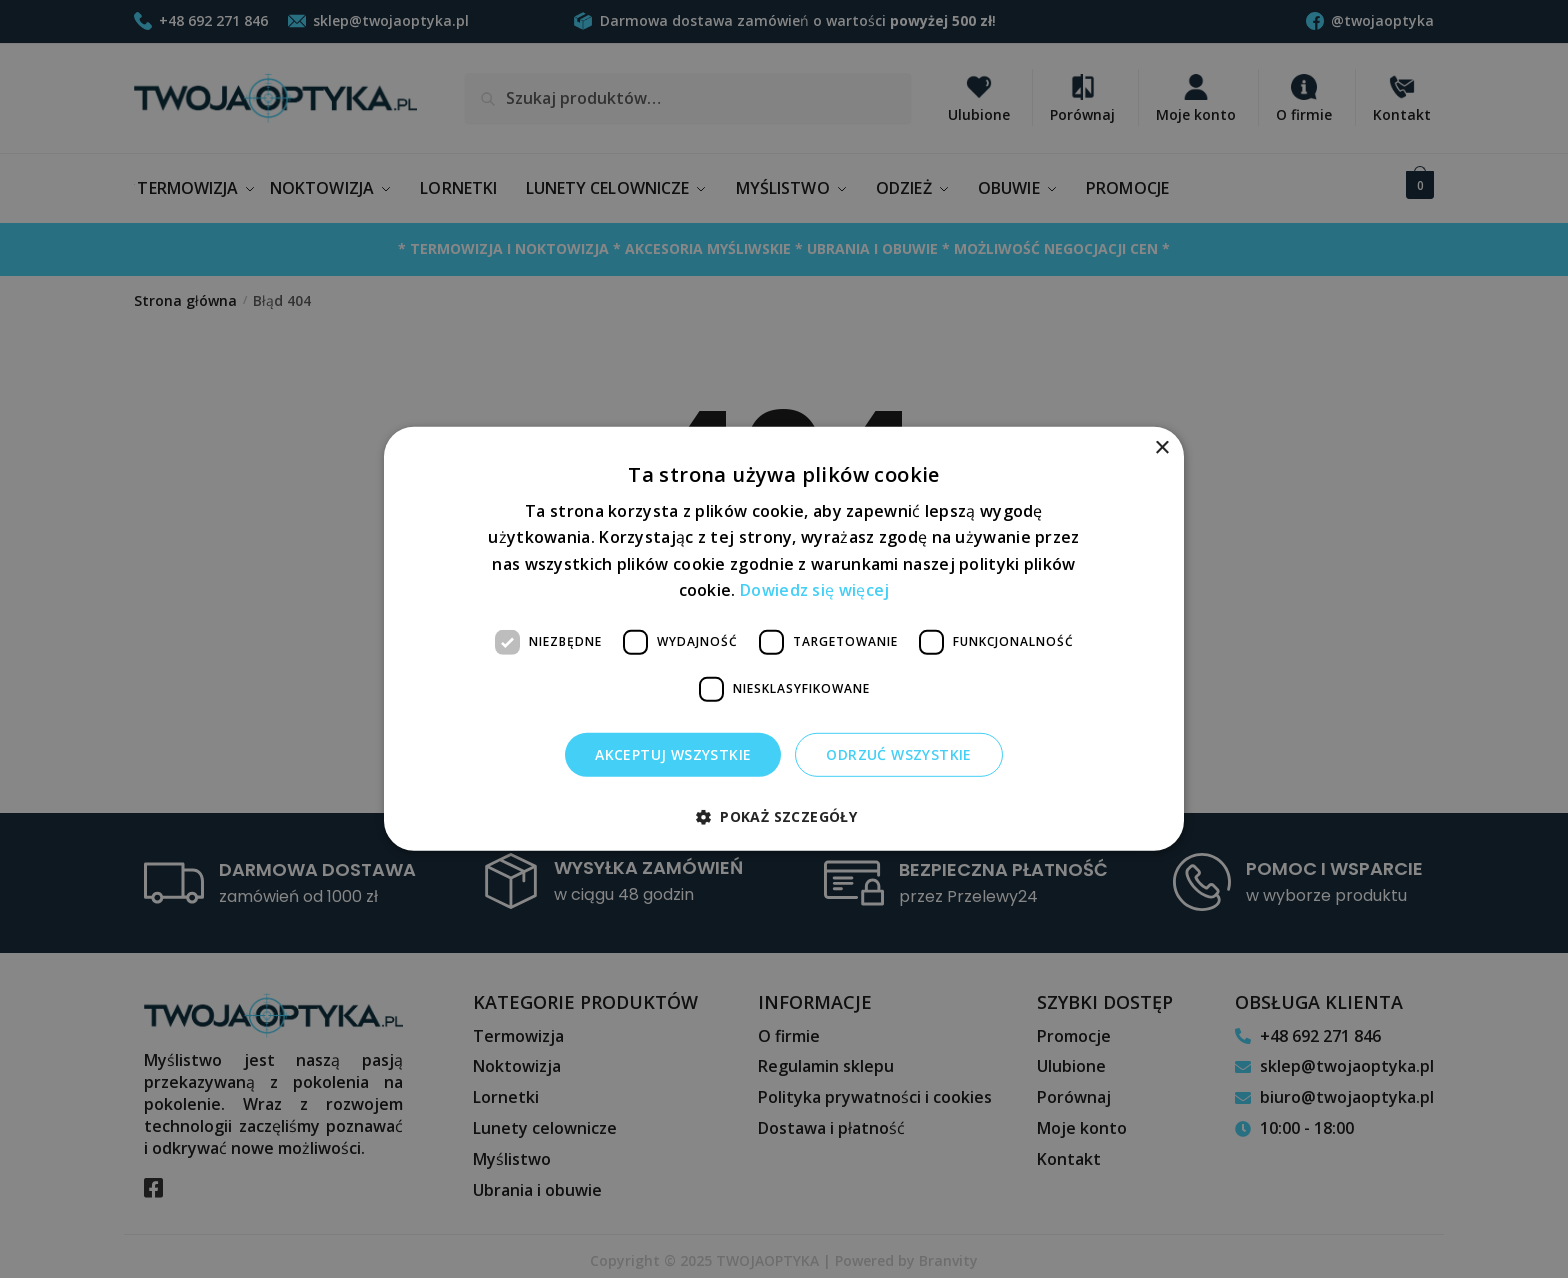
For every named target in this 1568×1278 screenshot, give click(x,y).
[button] (784, 816)
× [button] (1161, 448)
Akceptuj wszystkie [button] (673, 753)
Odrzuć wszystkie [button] (898, 753)
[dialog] (784, 639)
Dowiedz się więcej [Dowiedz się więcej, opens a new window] (814, 590)
